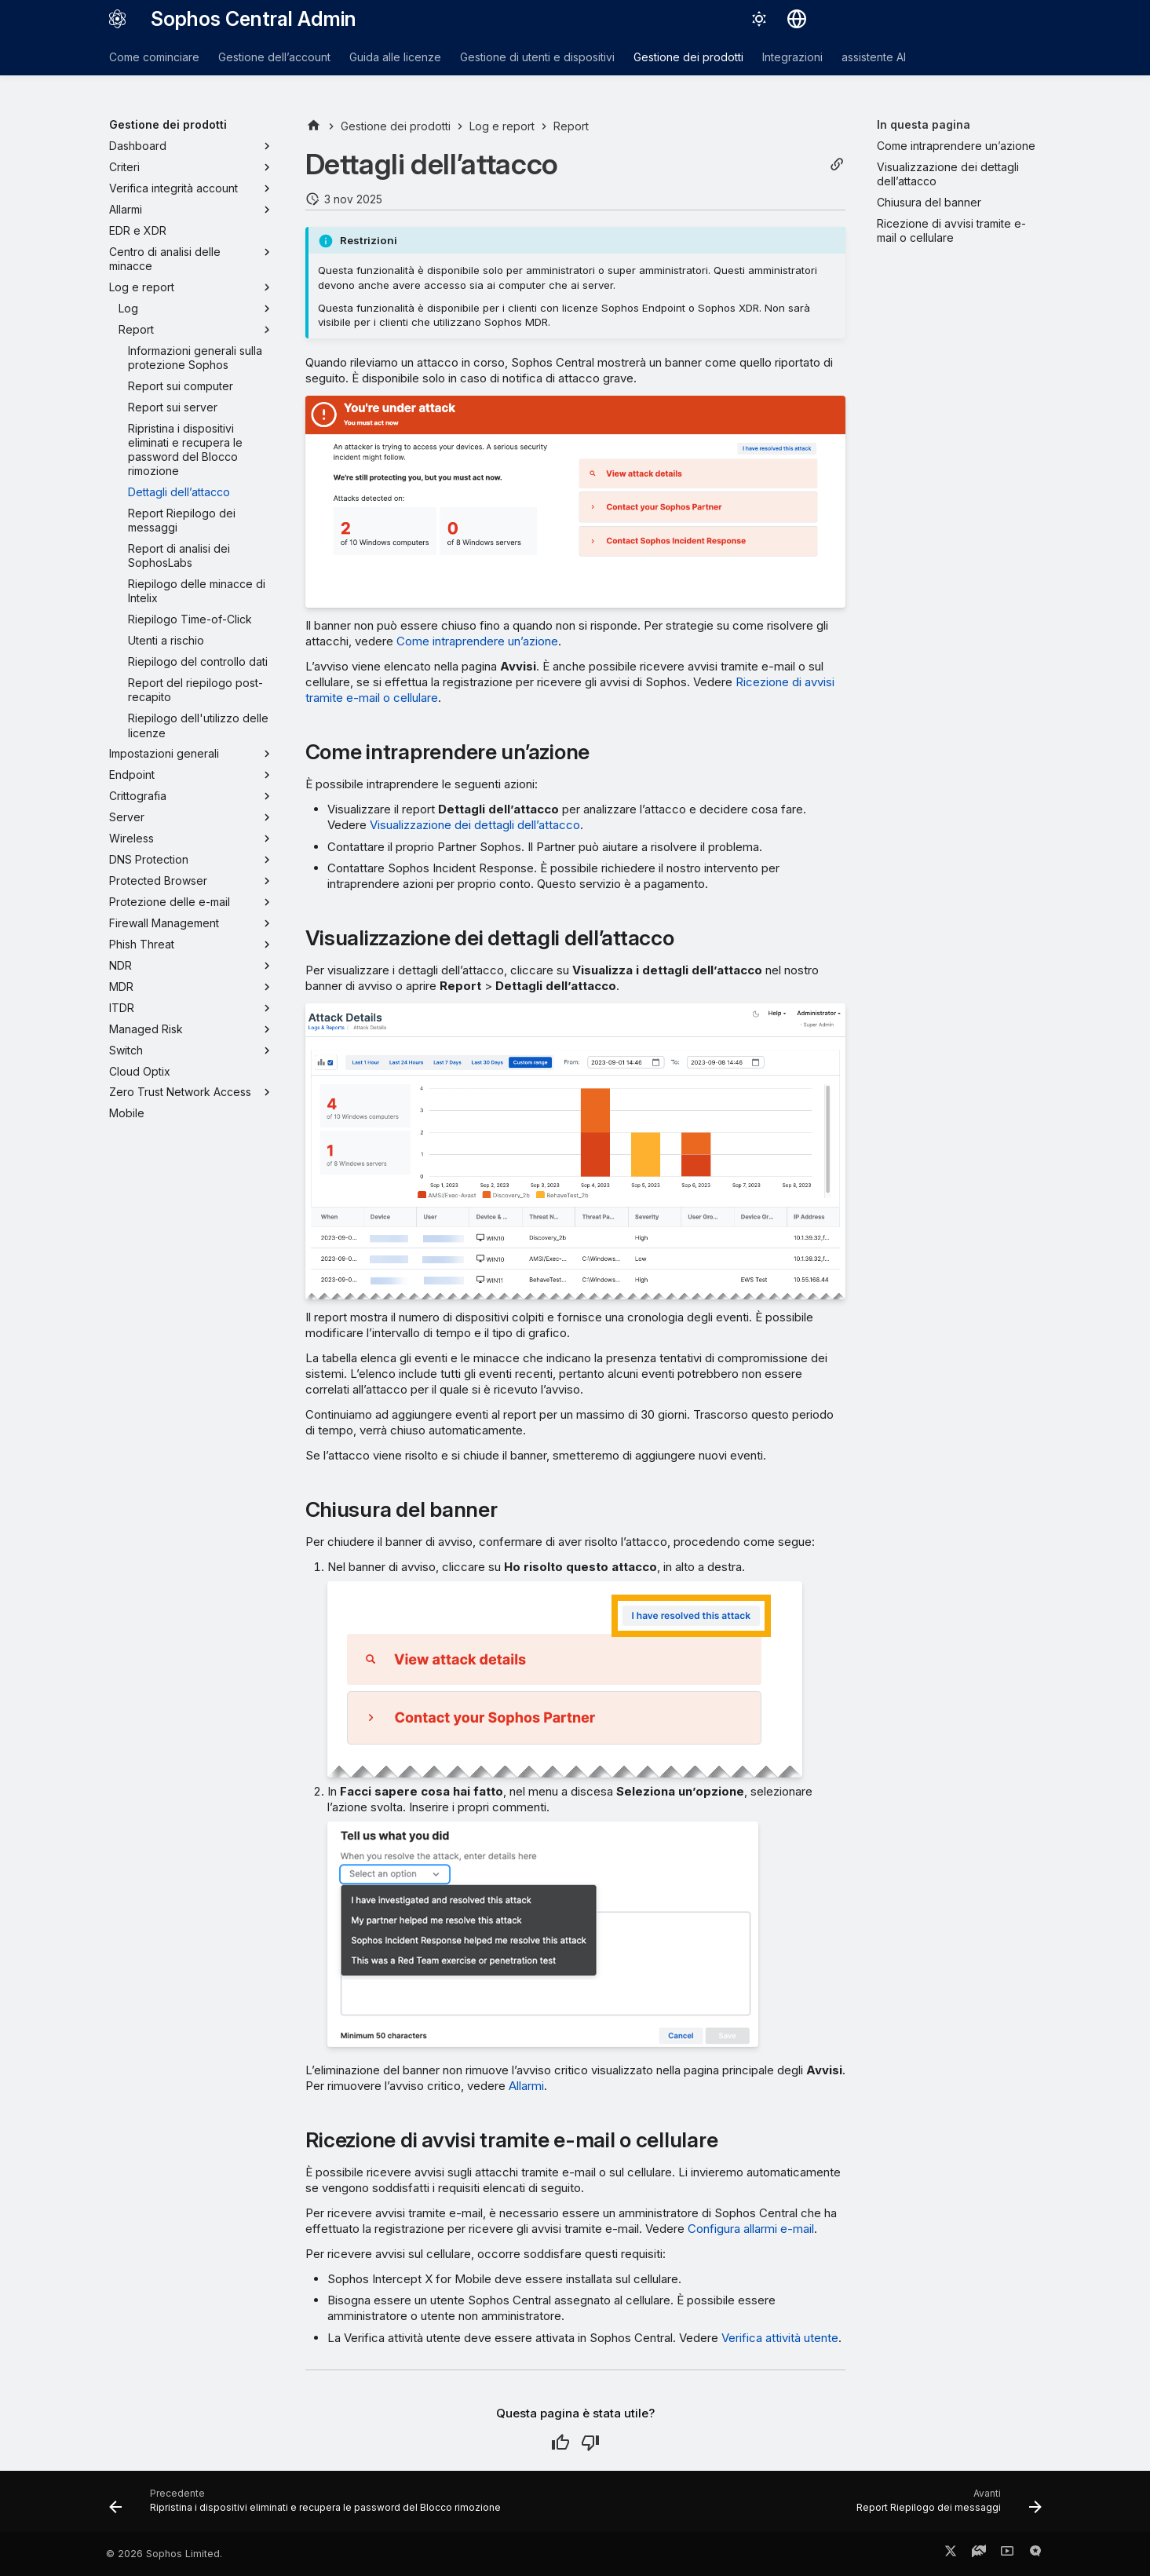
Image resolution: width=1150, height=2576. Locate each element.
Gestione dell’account (274, 57)
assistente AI (874, 57)
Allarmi (526, 2085)
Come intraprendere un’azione (477, 641)
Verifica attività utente (779, 2337)
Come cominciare (154, 57)
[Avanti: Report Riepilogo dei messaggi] (945, 2506)
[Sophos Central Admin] (118, 19)
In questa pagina (923, 124)
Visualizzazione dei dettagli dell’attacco (475, 824)
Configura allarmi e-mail (751, 2228)
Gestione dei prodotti (688, 57)
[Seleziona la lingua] (796, 19)
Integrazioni (792, 57)
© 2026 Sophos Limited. (164, 2554)
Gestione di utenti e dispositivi (537, 57)
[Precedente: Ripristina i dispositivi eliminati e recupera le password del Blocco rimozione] (308, 2506)
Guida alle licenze (395, 57)
